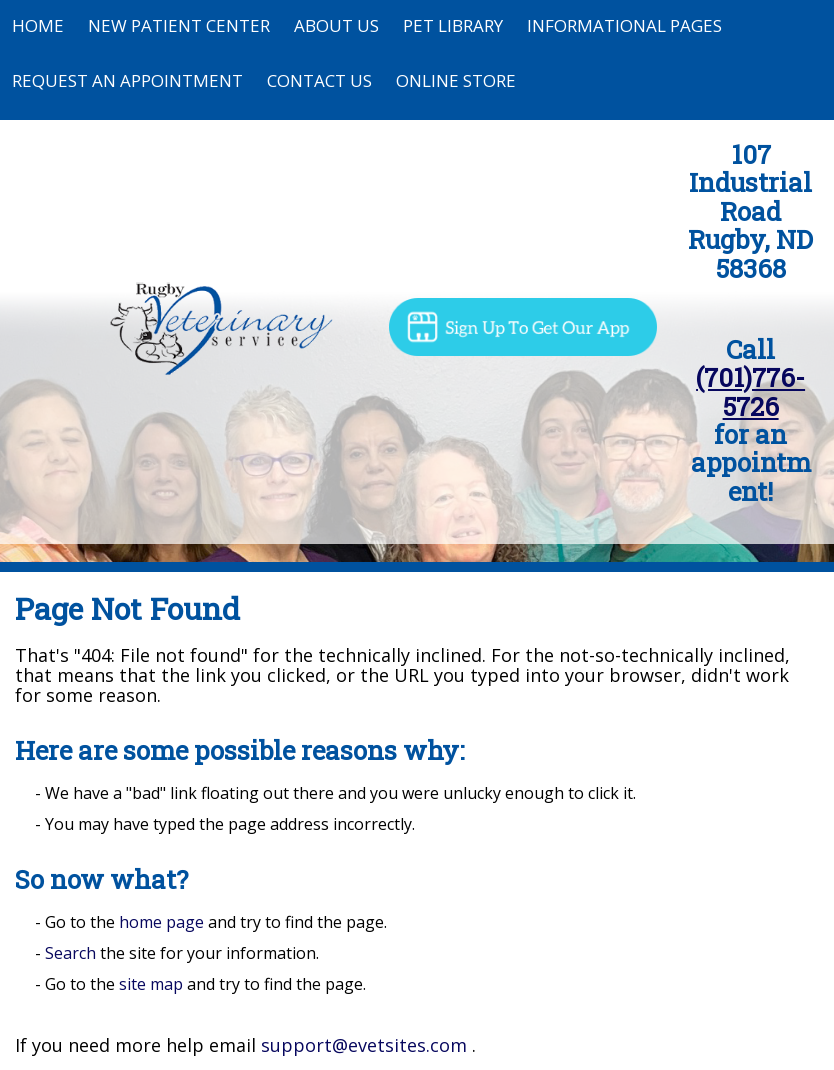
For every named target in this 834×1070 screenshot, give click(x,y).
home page (161, 922)
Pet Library (453, 25)
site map (151, 984)
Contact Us (319, 80)
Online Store (456, 80)
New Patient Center (179, 25)
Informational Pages (624, 25)
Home (38, 25)
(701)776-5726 (750, 391)
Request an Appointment (127, 80)
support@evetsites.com (364, 1045)
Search (70, 953)
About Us (336, 25)
